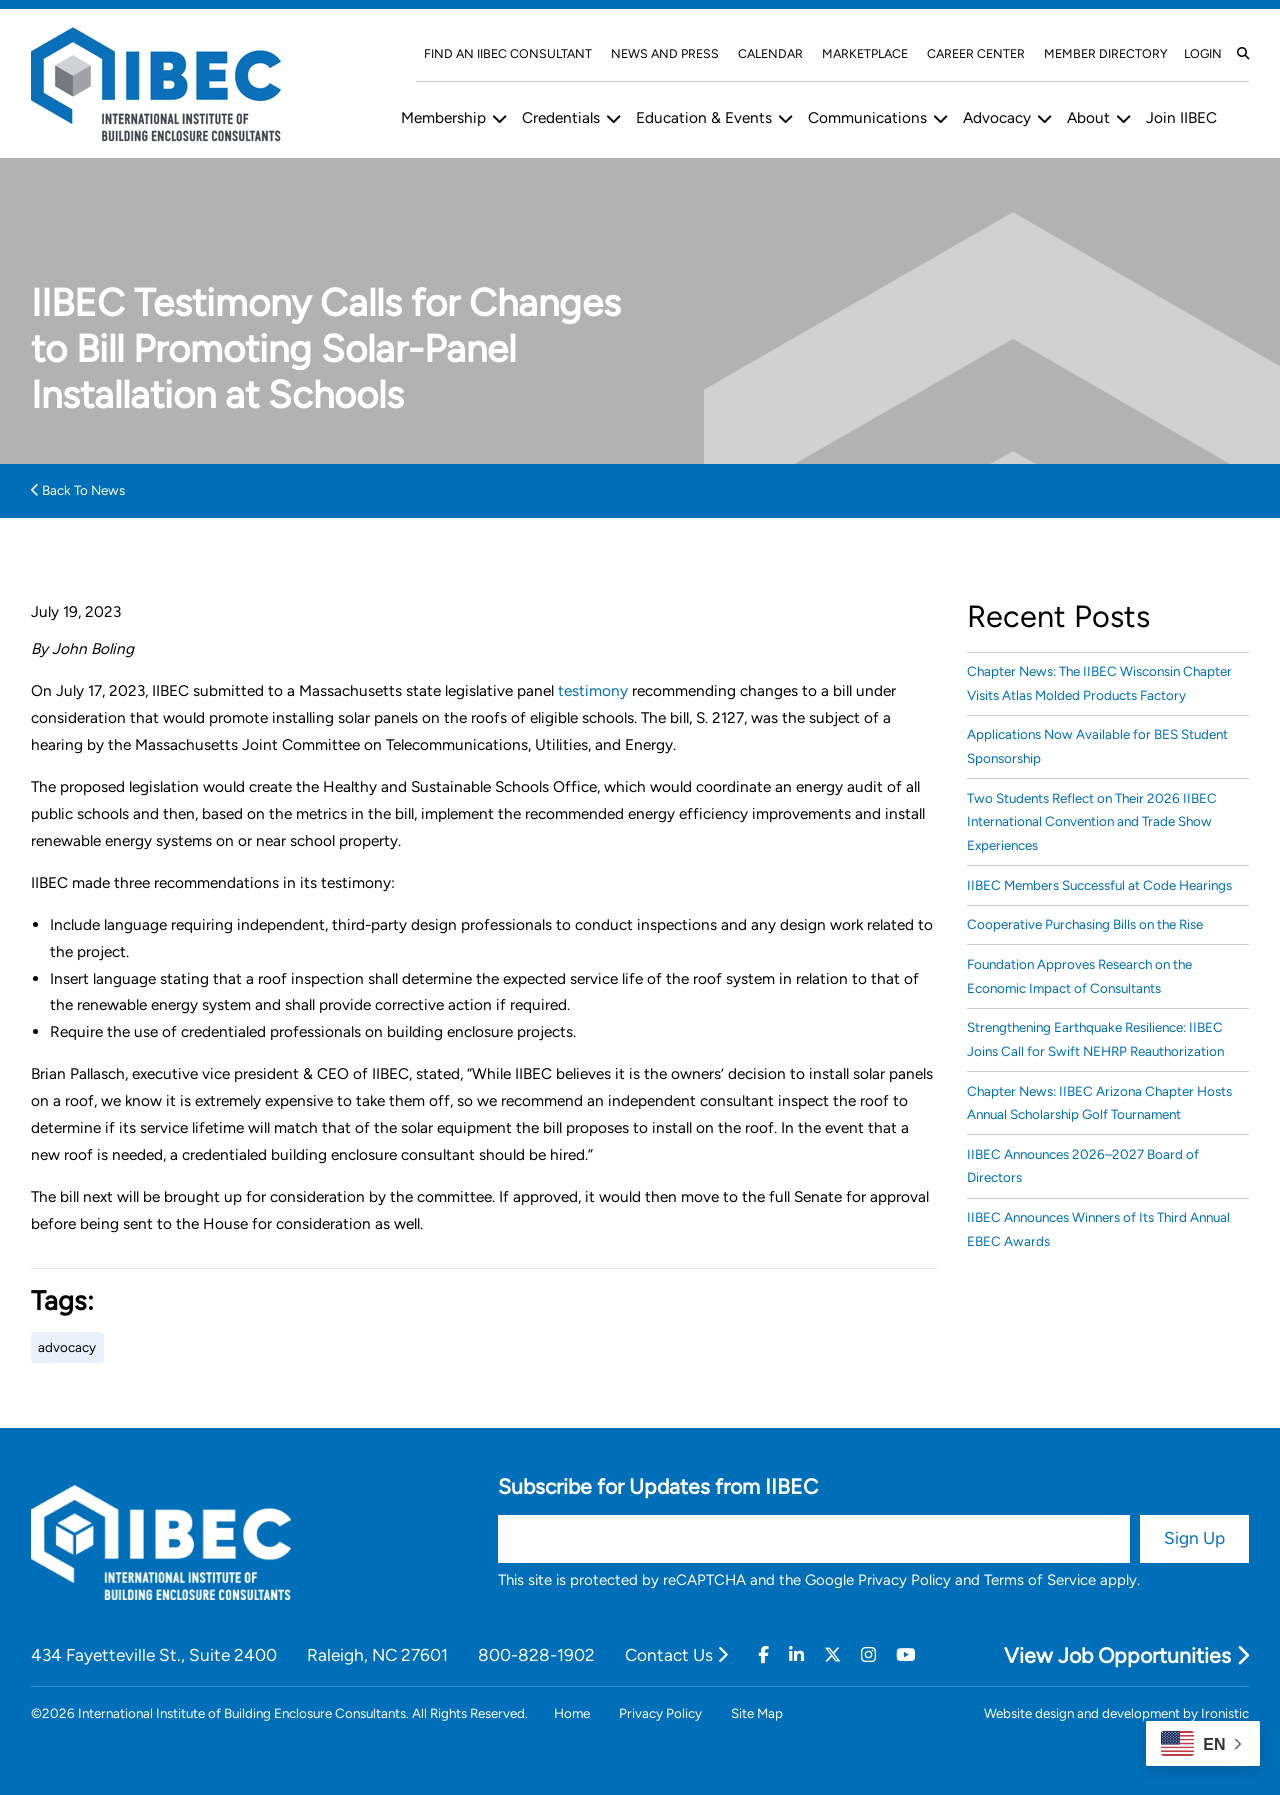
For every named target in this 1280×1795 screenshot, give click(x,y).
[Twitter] (832, 1655)
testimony (593, 690)
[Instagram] (868, 1655)
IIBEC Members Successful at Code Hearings (1099, 885)
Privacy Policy (904, 1580)
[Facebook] (763, 1655)
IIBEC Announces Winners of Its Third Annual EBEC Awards (1098, 1228)
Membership (443, 117)
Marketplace (865, 53)
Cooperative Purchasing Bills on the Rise (1085, 924)
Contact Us (676, 1655)
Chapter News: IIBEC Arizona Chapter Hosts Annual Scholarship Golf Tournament (1099, 1102)
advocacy (67, 1347)
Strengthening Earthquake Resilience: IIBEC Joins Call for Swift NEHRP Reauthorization (1095, 1038)
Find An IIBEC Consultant (508, 53)
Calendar (770, 53)
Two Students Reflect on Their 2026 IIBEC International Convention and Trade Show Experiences (1092, 821)
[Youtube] (905, 1655)
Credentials (561, 117)
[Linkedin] (796, 1655)
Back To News (78, 490)
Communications (867, 117)
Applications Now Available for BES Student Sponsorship (1097, 745)
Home (572, 1713)
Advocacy (997, 117)
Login (1203, 53)
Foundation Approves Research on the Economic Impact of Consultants (1079, 975)
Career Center (976, 53)
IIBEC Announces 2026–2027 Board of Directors (1083, 1165)
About (1088, 117)
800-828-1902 (536, 1655)
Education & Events (704, 117)
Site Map (757, 1713)
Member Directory (1106, 53)
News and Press (665, 53)
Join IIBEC (1181, 117)
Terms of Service (1040, 1580)
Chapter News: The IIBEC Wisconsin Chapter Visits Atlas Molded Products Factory (1099, 682)
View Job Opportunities (1126, 1655)
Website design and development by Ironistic (1116, 1713)
